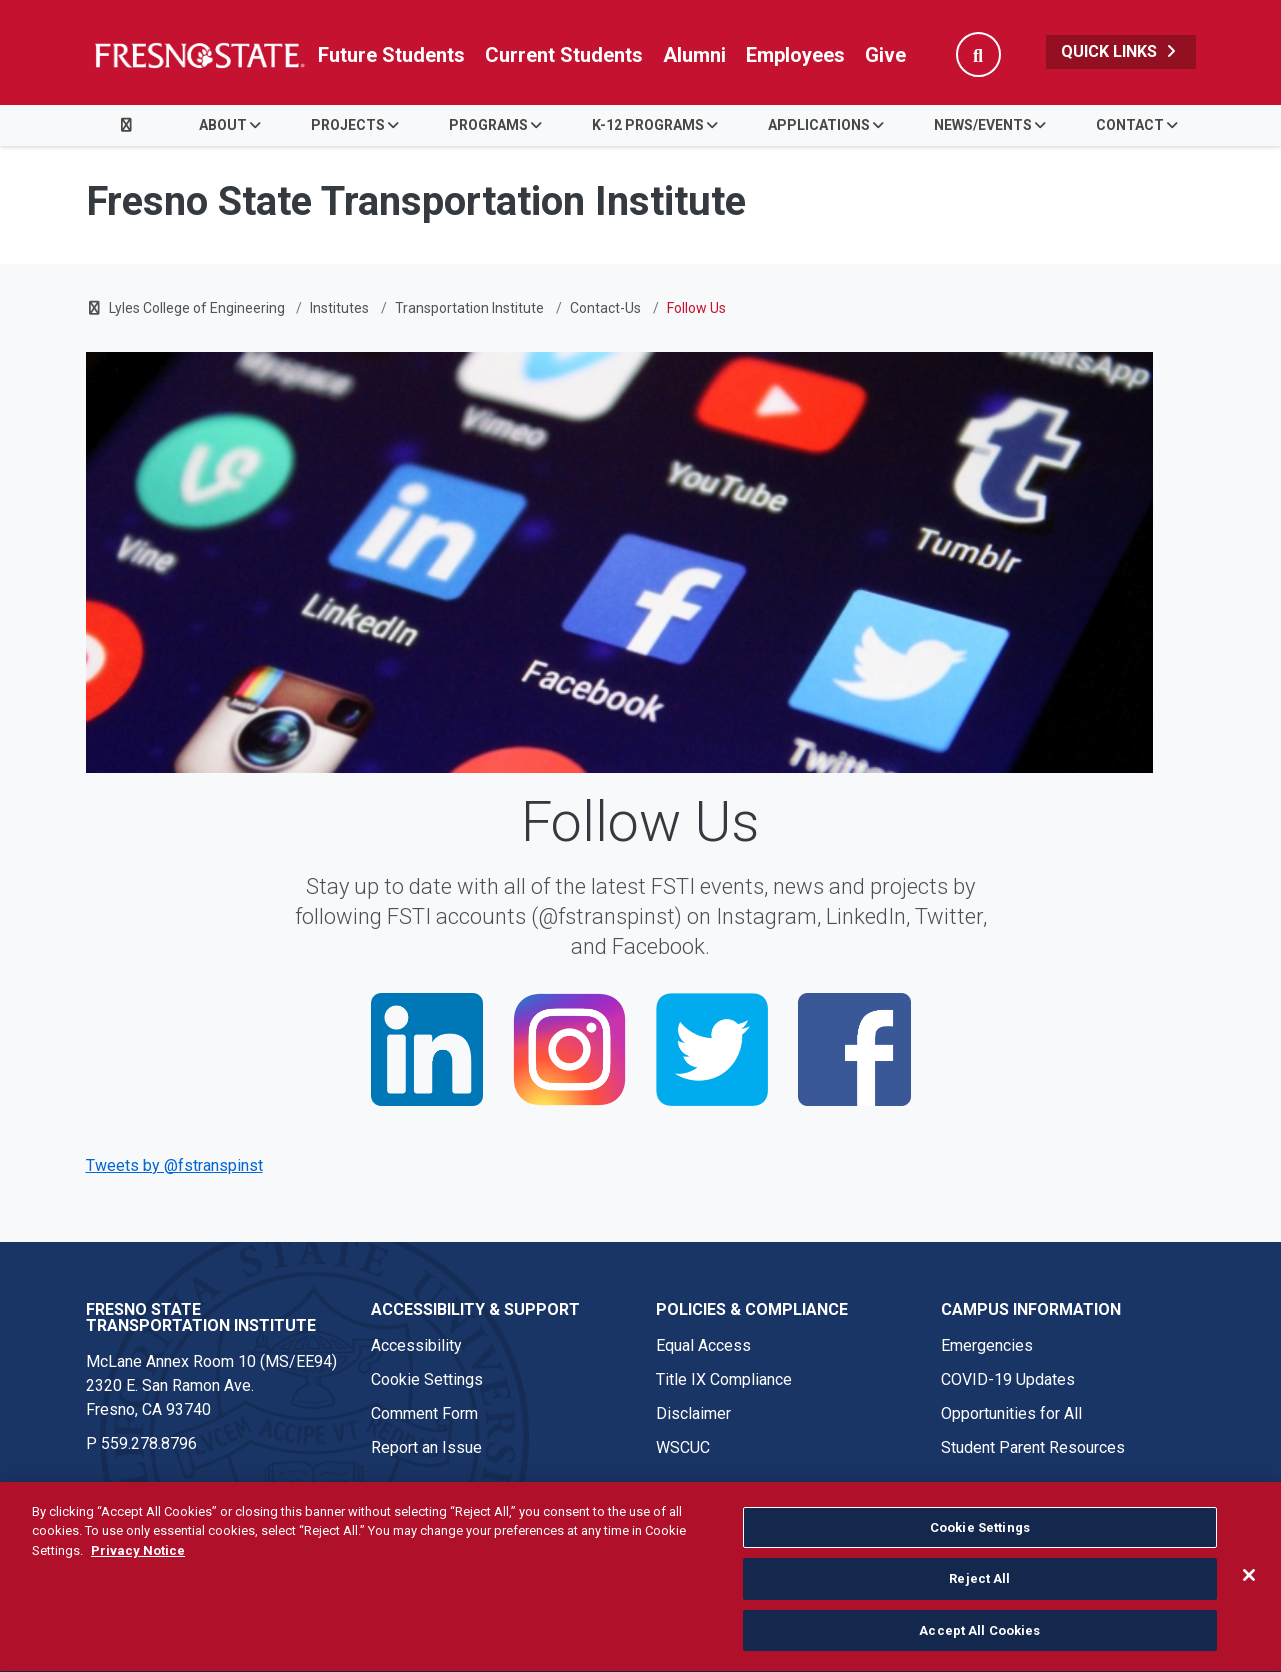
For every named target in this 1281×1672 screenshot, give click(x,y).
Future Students (391, 55)
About (223, 125)
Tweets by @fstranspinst (174, 1165)
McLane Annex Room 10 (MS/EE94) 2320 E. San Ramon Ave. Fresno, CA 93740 (211, 1385)
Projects (348, 125)
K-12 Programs (648, 125)
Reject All (979, 1603)
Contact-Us (605, 308)
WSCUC (683, 1447)
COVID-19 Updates (1008, 1379)
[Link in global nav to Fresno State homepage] (198, 55)
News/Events (983, 125)
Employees (795, 55)
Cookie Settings (427, 1379)
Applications (819, 125)
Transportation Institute (469, 308)
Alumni (694, 55)
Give (885, 55)
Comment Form (424, 1413)
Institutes (339, 308)
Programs (488, 125)
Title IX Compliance (724, 1379)
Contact (1130, 125)
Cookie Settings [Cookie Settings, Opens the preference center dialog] (980, 1552)
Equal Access (703, 1345)
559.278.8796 (149, 1443)
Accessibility (416, 1345)
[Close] (1249, 1600)
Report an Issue (426, 1447)
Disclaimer (693, 1413)
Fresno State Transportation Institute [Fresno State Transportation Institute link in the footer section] (201, 1317)
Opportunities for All (1011, 1413)
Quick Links (1121, 51)
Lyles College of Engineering (198, 308)
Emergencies (987, 1345)
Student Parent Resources (1033, 1447)
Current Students (564, 55)
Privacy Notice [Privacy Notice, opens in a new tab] (138, 1575)
